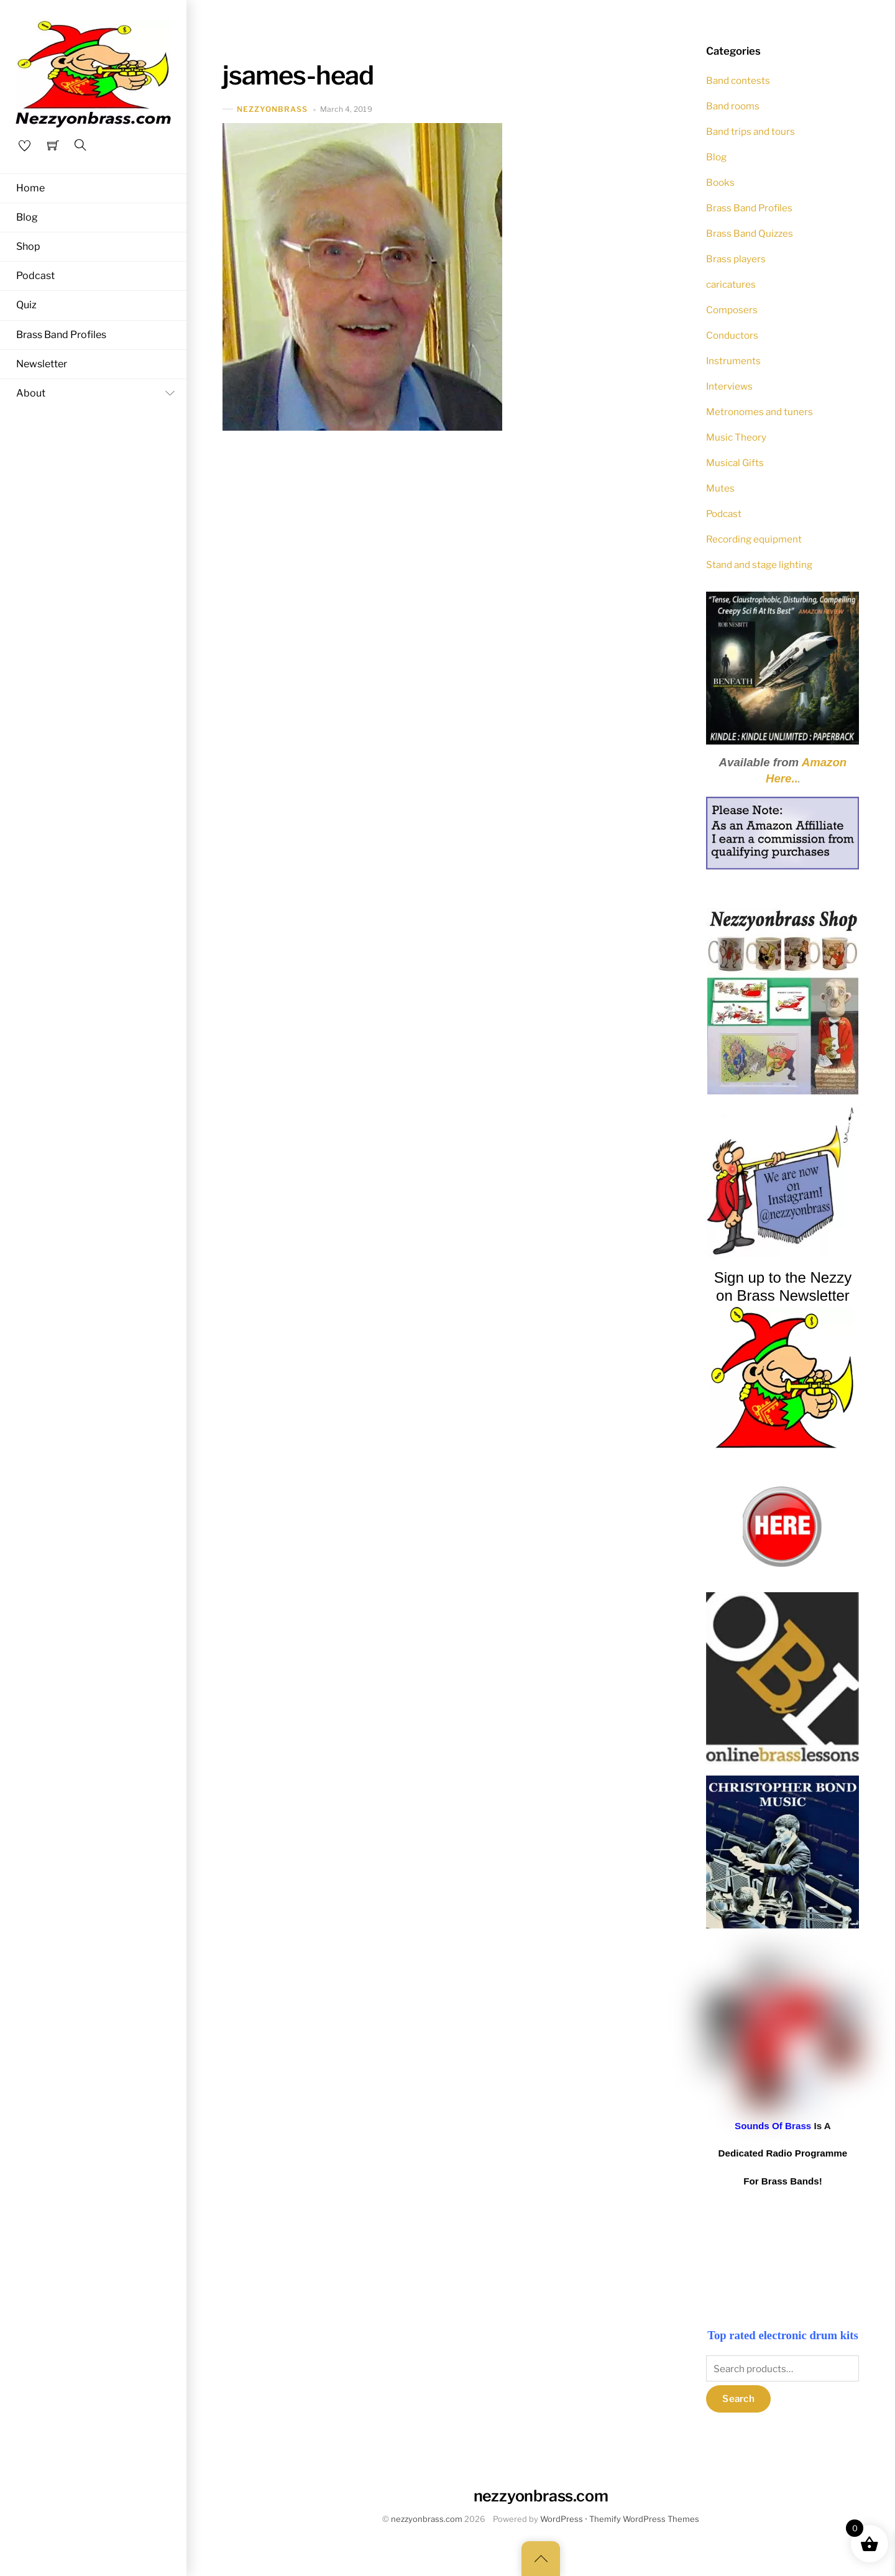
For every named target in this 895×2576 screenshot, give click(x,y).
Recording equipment (754, 539)
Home (30, 188)
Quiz (26, 306)
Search (738, 2398)
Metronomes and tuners (759, 412)
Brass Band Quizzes (749, 233)
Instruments (733, 361)
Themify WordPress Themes (644, 2519)
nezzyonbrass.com (426, 2519)
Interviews (729, 386)
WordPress (561, 2519)
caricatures (731, 284)
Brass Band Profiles (61, 335)
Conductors (732, 335)
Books (720, 182)
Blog (27, 217)
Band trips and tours (750, 131)
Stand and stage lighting (759, 565)
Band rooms (733, 106)
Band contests (738, 80)
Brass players (736, 259)
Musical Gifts (735, 463)
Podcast (35, 276)
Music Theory (736, 437)
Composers (732, 310)
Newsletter (41, 364)
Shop (28, 247)
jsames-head (298, 75)
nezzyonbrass (272, 109)
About (98, 394)
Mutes (720, 488)
